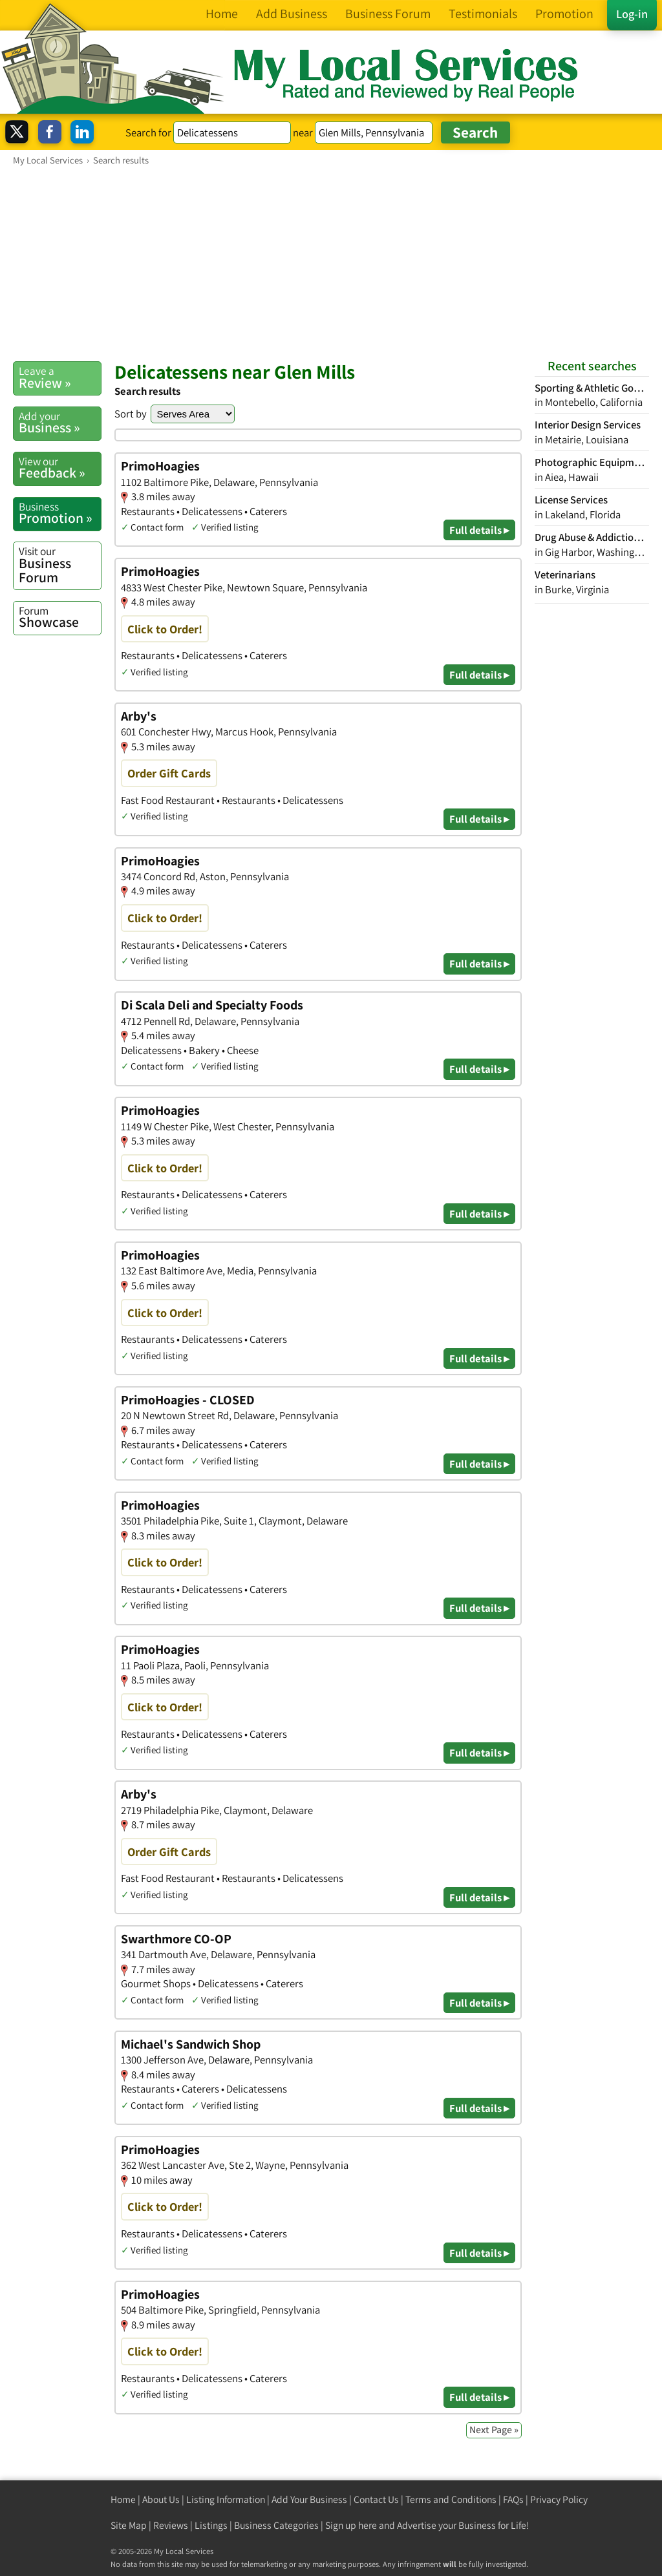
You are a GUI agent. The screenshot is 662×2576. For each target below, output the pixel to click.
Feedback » (60, 468)
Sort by (130, 413)
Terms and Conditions (450, 2499)
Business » (60, 422)
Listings (211, 2525)
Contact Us (376, 2499)
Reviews (170, 2525)
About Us (161, 2499)
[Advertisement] (331, 263)
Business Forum (60, 565)
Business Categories (276, 2525)
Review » (60, 377)
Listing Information (225, 2499)
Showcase (60, 617)
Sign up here (351, 2525)
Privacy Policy (559, 2499)
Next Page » (493, 2429)
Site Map (129, 2525)
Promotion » (60, 513)
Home (123, 2499)
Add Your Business (309, 2499)
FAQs (513, 2499)
